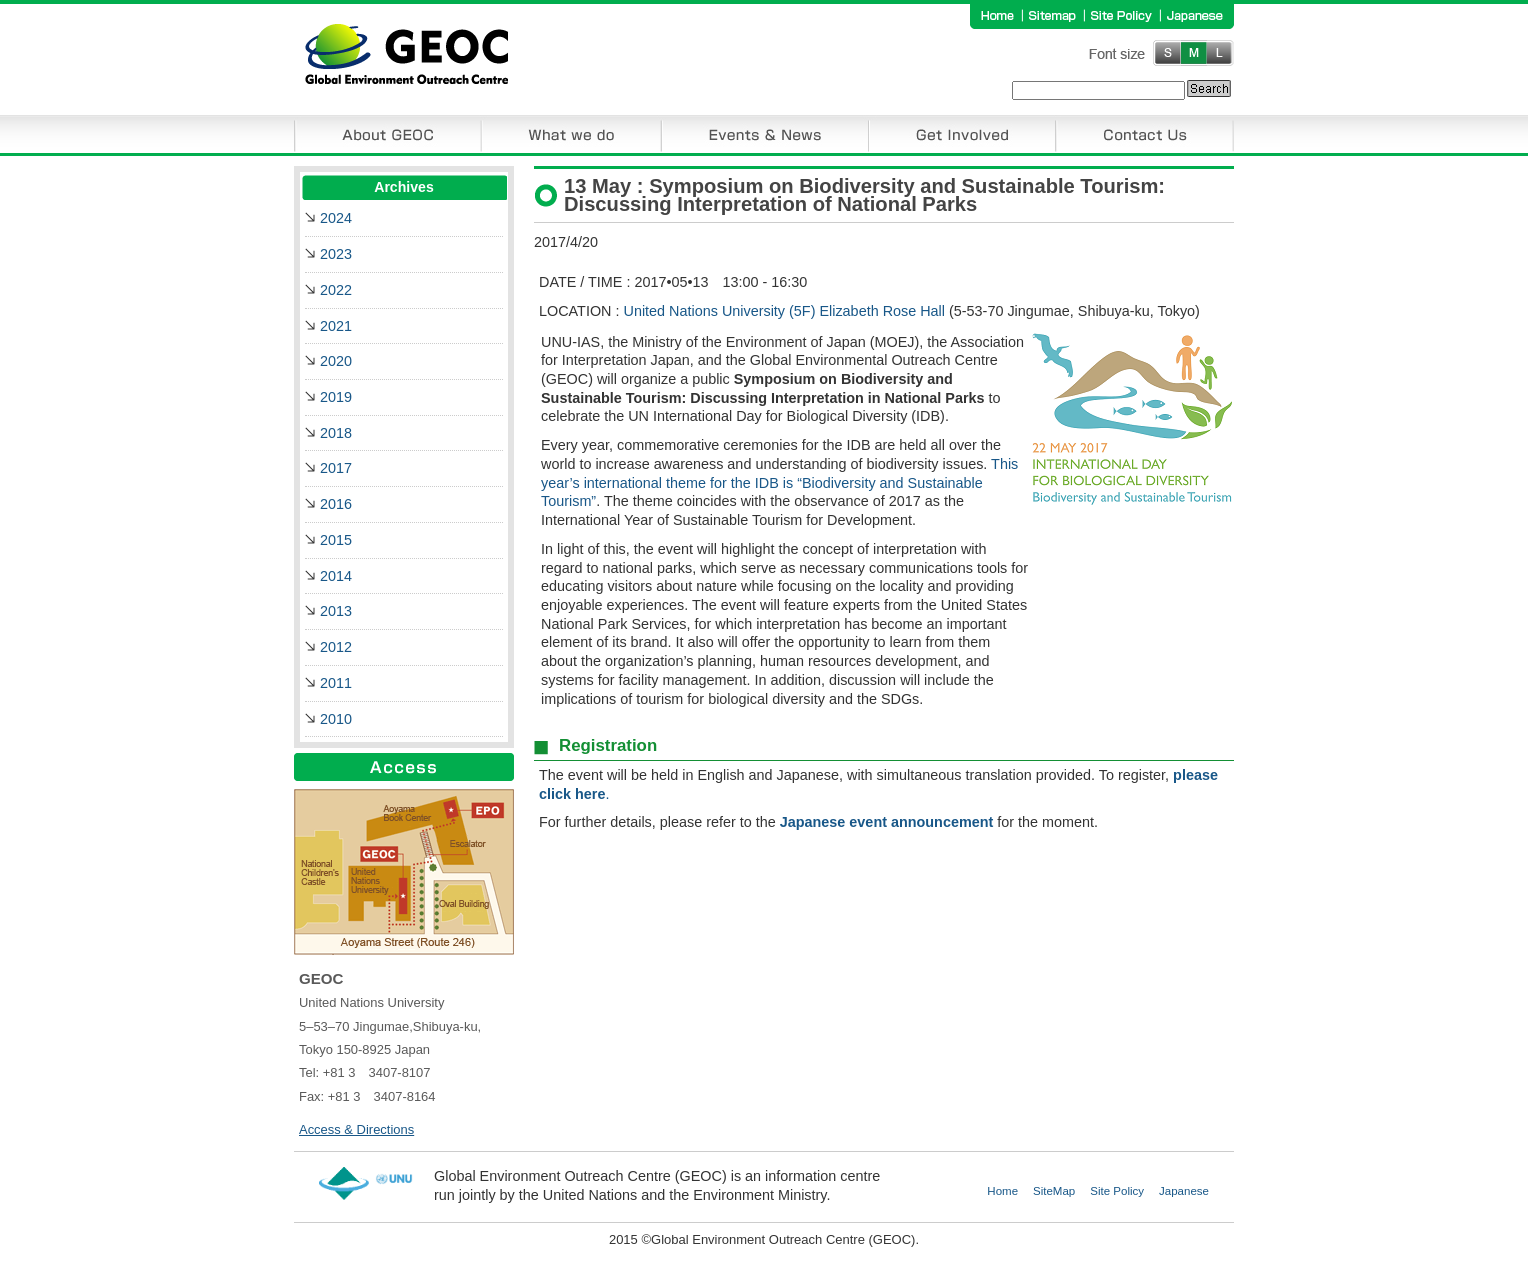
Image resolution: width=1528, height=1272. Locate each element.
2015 (336, 540)
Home (1002, 1191)
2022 (336, 290)
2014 (336, 576)
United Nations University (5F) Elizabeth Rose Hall (785, 311)
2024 (336, 218)
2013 (336, 611)
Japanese (1184, 1191)
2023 (336, 254)
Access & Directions (356, 1129)
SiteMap (1054, 1191)
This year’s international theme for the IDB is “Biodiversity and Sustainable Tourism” (779, 482)
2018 (336, 433)
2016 (336, 504)
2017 (336, 468)
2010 (336, 719)
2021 (336, 326)
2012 (336, 647)
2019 (336, 397)
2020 (336, 361)
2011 (336, 683)
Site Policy (1117, 1191)
